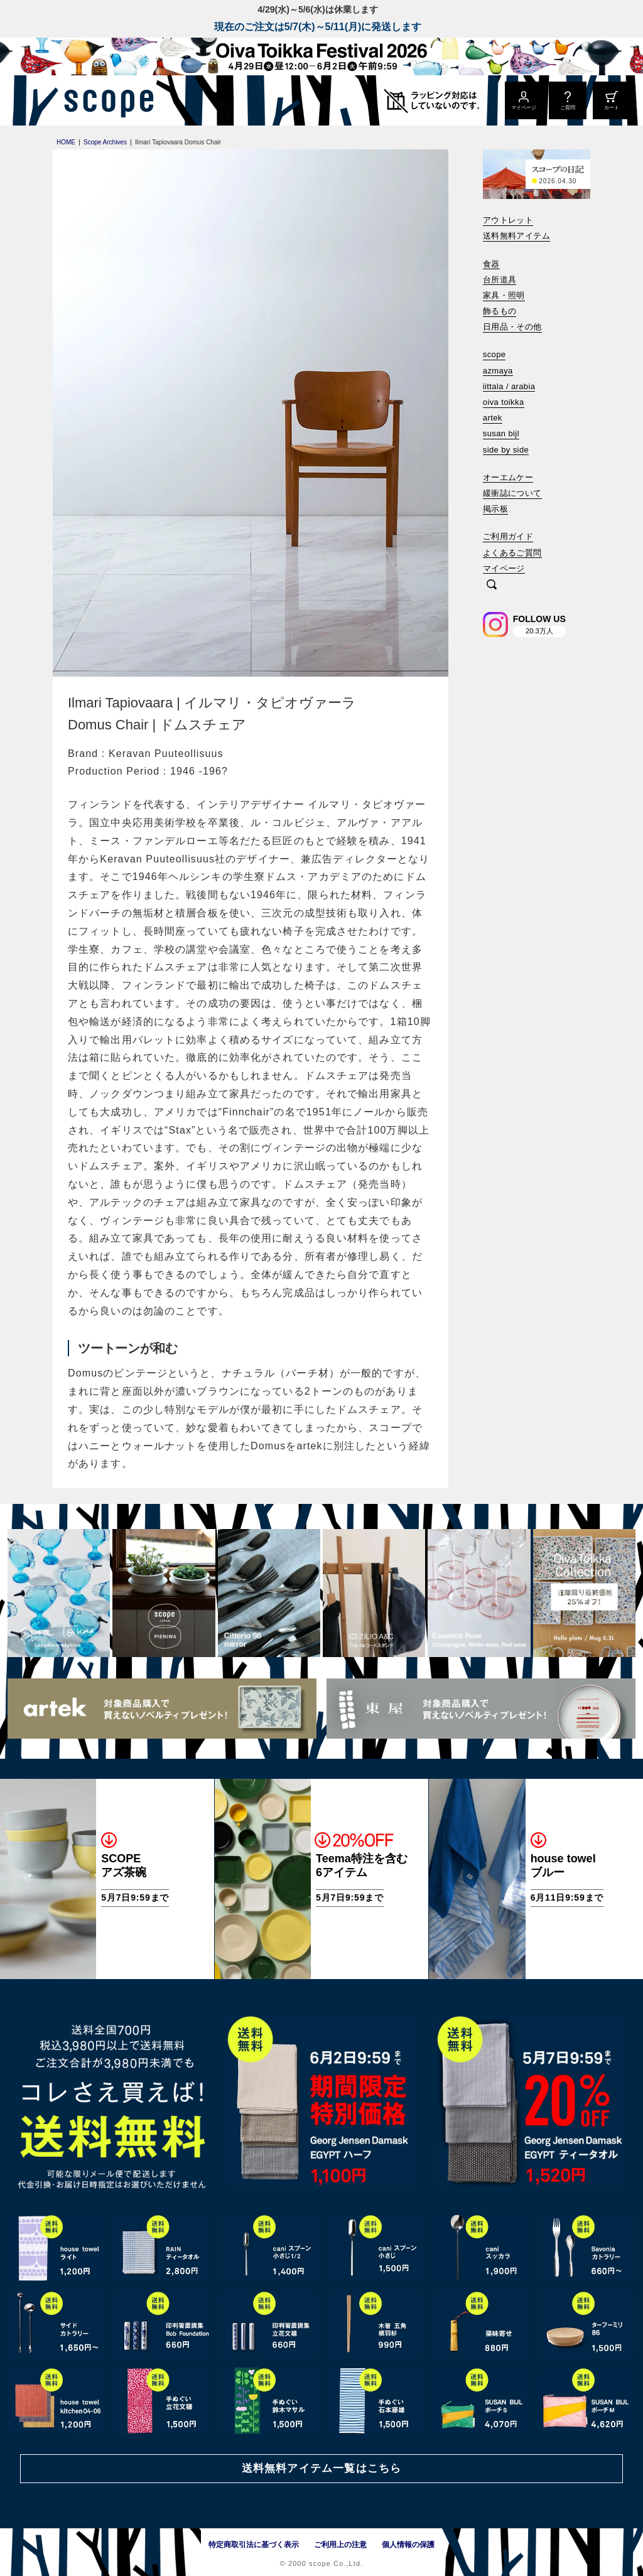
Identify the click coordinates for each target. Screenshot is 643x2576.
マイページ (504, 568)
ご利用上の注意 (340, 2544)
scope (494, 354)
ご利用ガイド (508, 536)
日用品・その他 (512, 326)
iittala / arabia (509, 386)
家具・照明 (504, 295)
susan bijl (501, 433)
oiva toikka (503, 402)
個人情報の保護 (408, 2544)
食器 (491, 264)
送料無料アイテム (516, 235)
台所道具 (500, 279)
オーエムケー (508, 477)
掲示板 (495, 508)
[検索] (491, 585)
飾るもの (500, 311)
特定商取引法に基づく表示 (253, 2544)
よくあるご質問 (512, 552)
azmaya (498, 370)
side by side (506, 449)
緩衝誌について (512, 493)
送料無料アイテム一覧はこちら (321, 2468)
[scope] (105, 100)
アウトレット (508, 220)
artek (492, 417)
